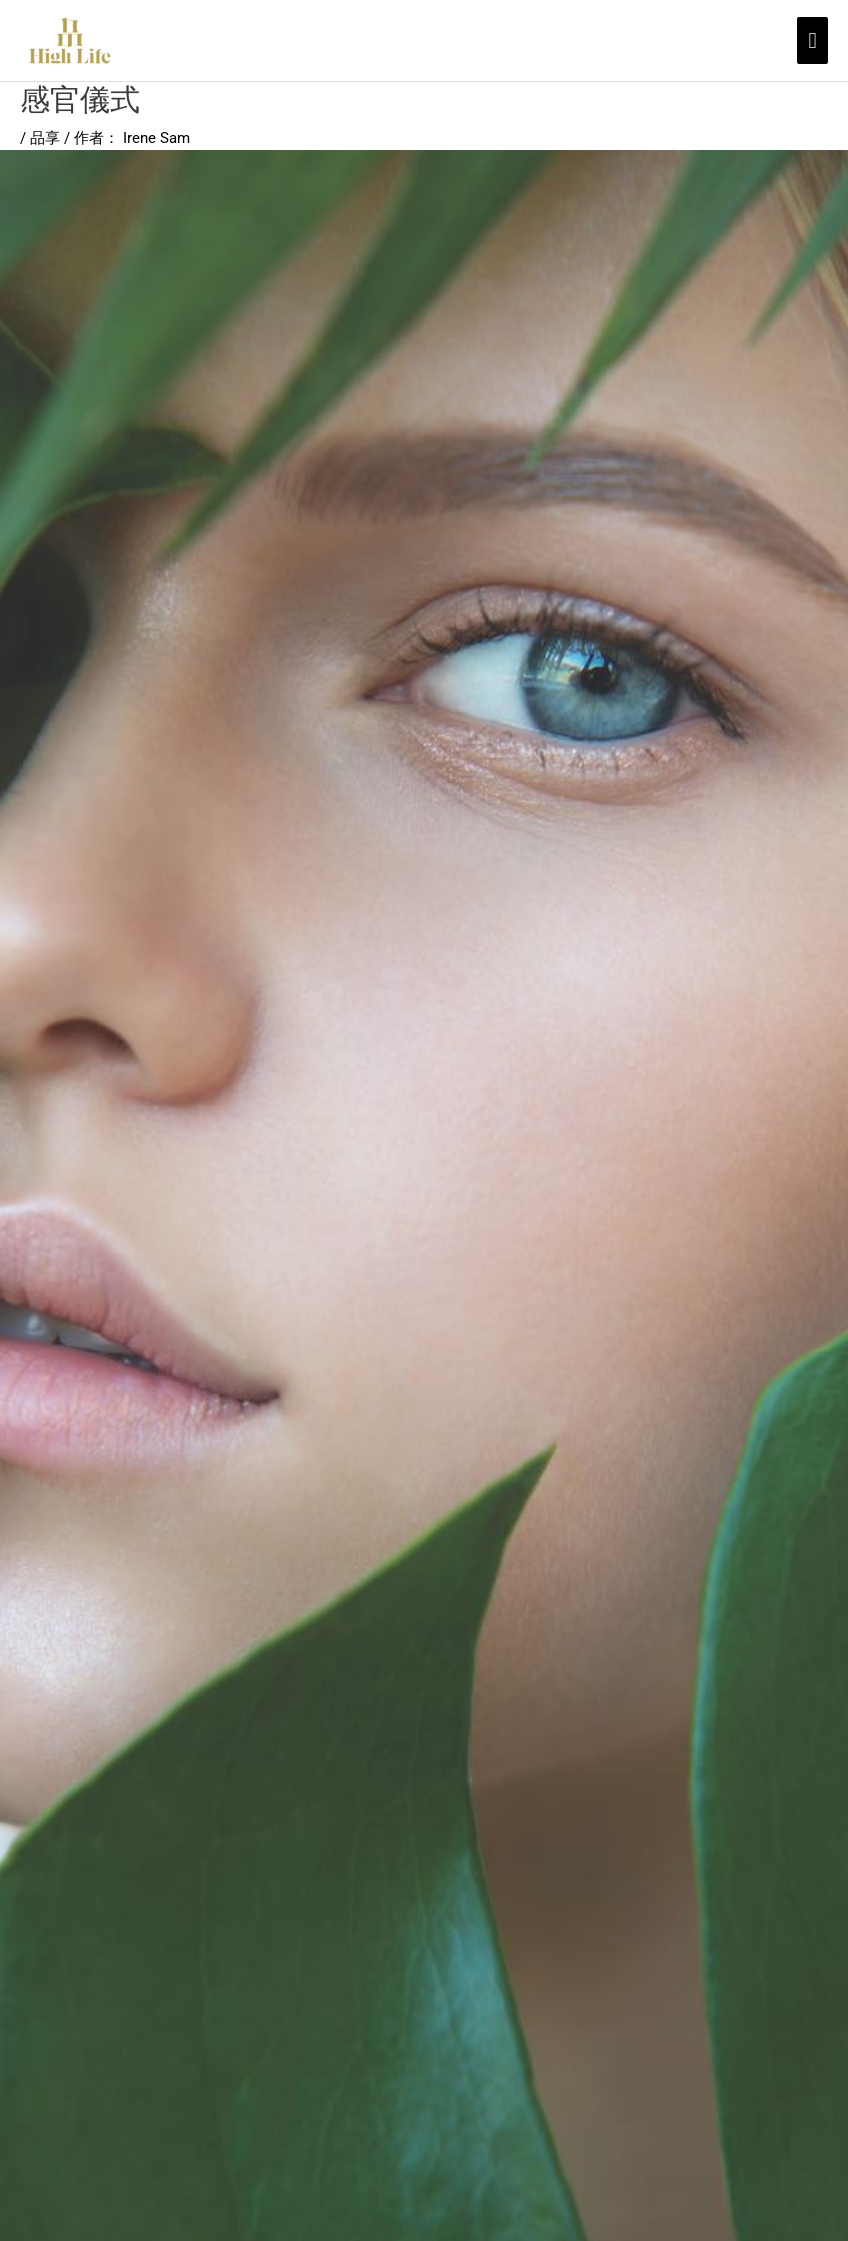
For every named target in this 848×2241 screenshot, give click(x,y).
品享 (45, 138)
